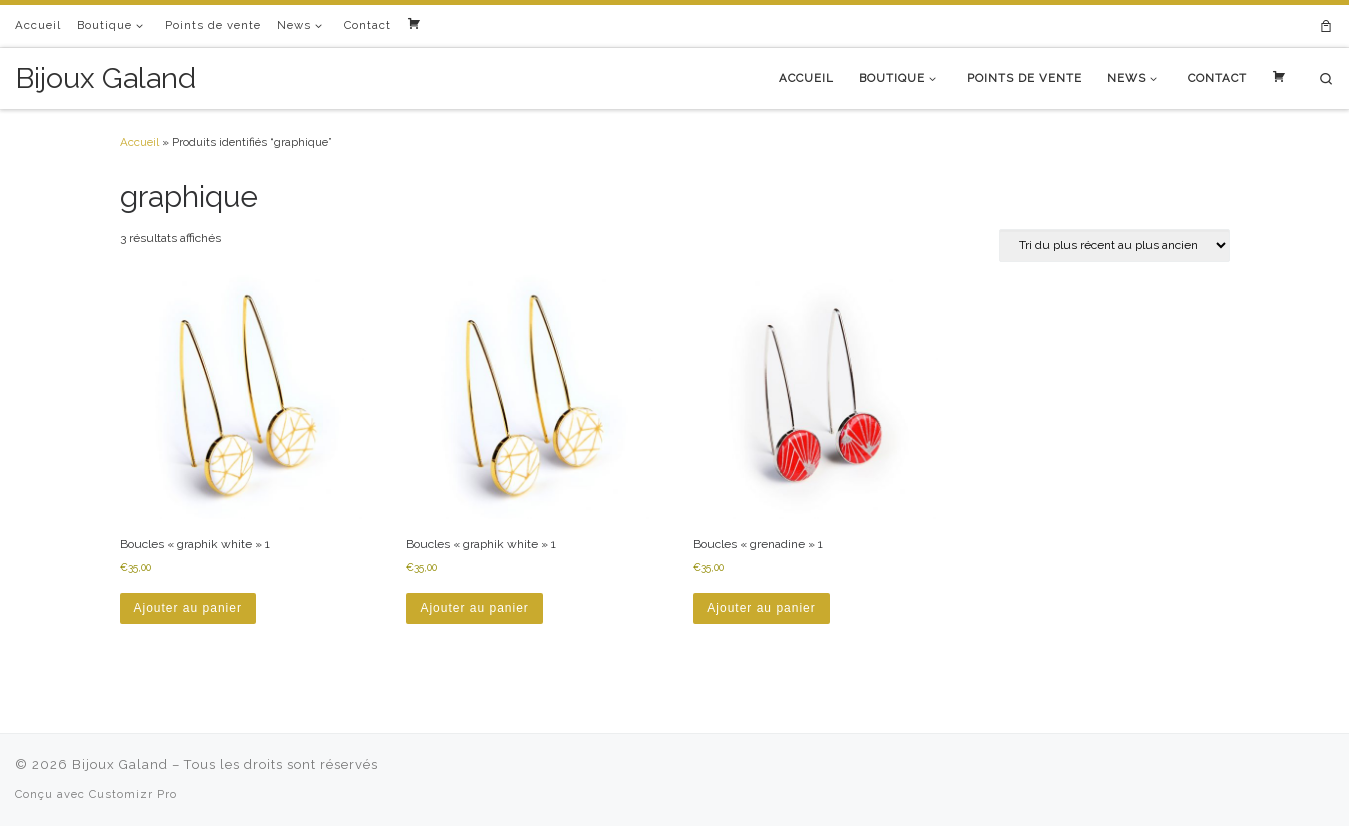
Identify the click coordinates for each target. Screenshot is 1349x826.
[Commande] (1114, 245)
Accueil (139, 142)
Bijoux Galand (120, 764)
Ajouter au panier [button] (188, 608)
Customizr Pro (133, 794)
